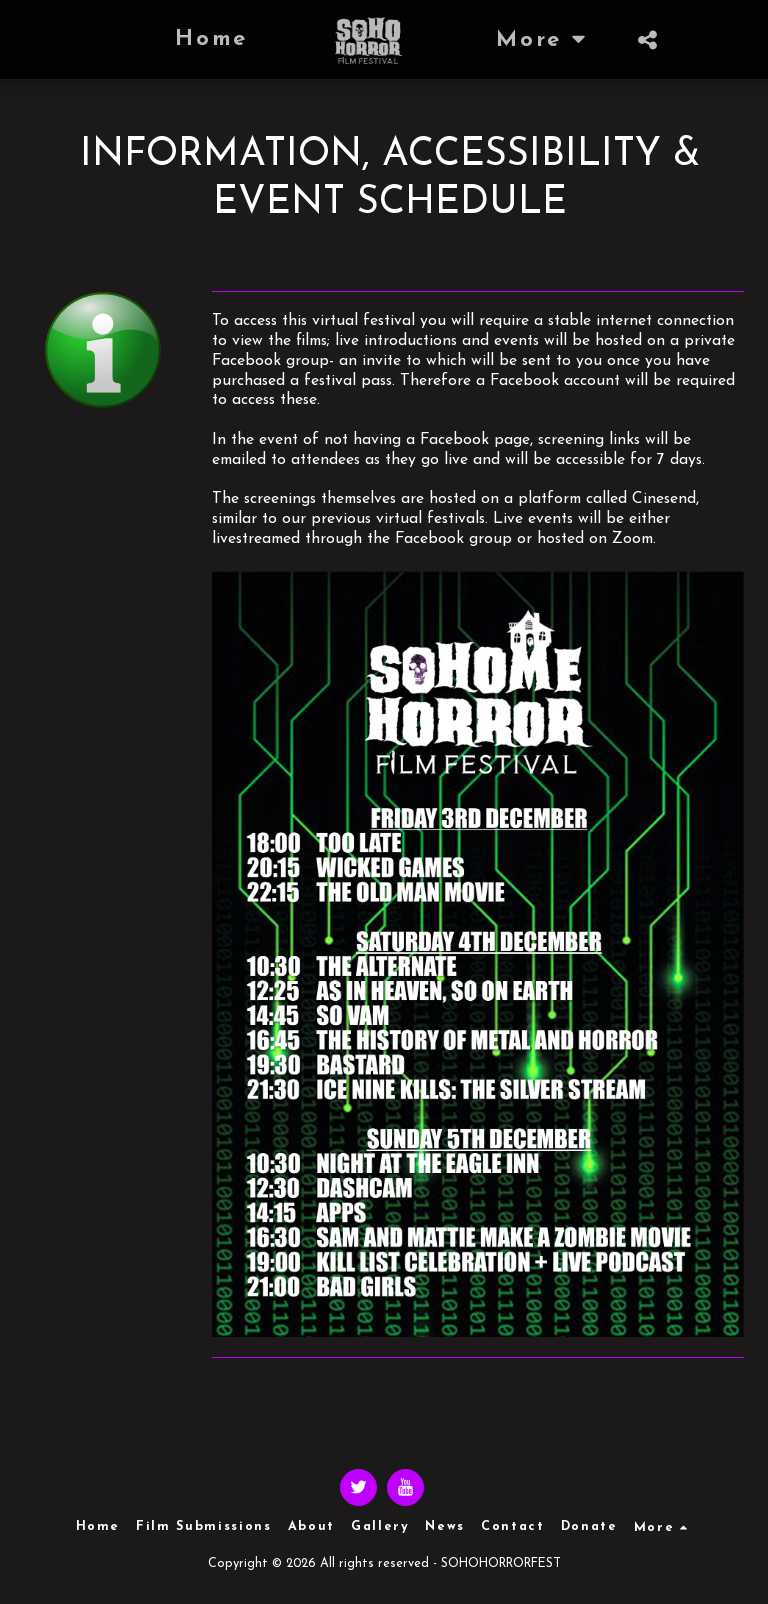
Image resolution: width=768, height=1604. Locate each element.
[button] (648, 40)
